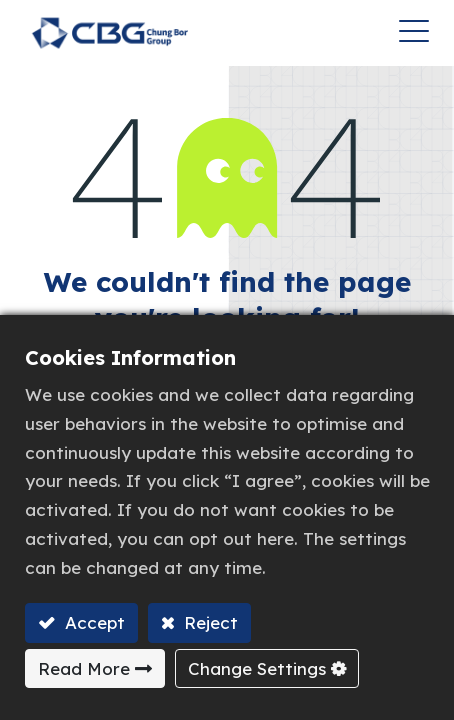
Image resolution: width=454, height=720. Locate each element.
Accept (92, 622)
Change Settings (257, 668)
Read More (84, 668)
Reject (208, 622)
